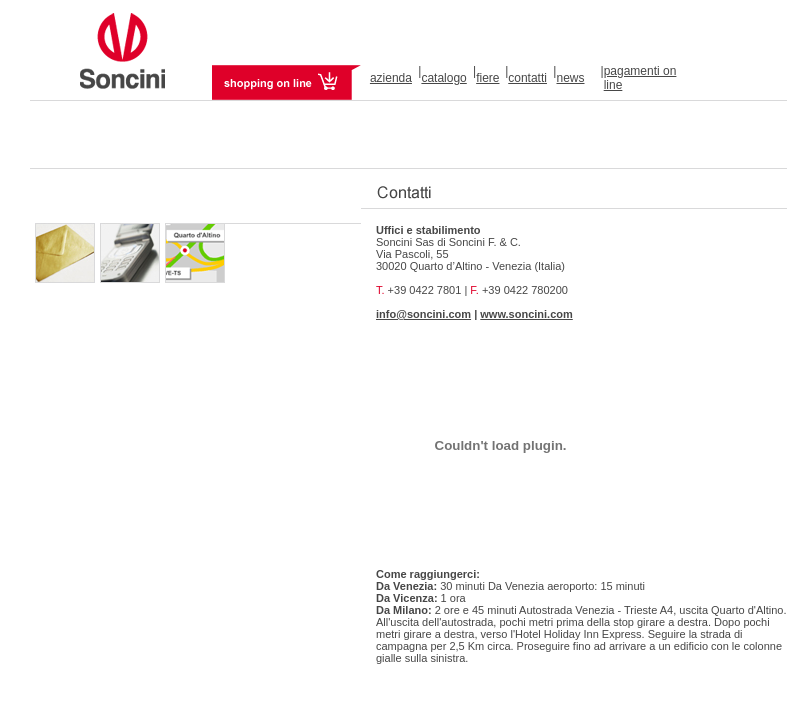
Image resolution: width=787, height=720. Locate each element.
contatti (527, 78)
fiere (487, 78)
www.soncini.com (526, 314)
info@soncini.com (423, 314)
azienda (391, 78)
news (570, 78)
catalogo (443, 78)
